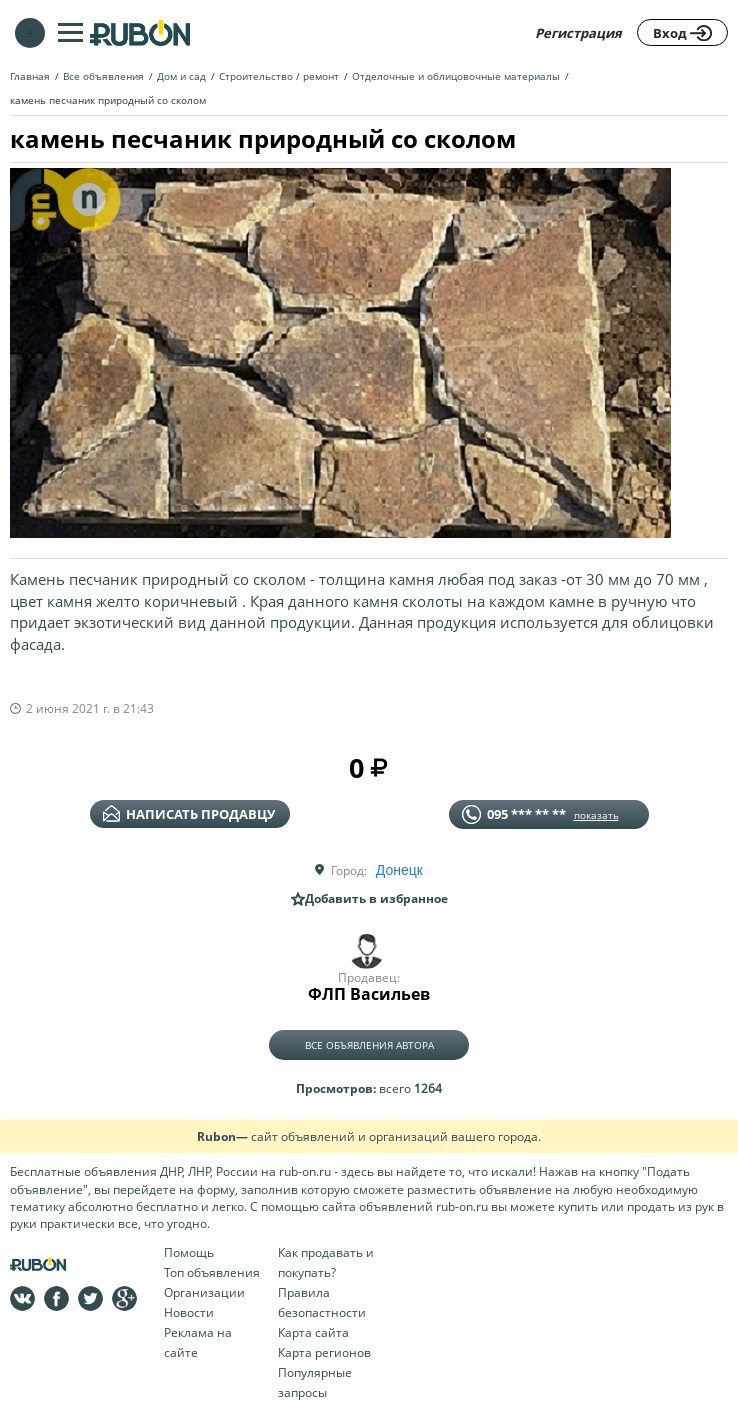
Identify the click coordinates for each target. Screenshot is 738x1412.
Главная (30, 76)
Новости (189, 1312)
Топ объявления (212, 1272)
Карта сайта (313, 1332)
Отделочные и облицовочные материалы (456, 76)
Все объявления (103, 76)
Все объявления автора (369, 1045)
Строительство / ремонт (279, 76)
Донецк (399, 870)
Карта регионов (324, 1352)
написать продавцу (189, 814)
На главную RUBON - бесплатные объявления (140, 32)
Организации (204, 1292)
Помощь (189, 1252)
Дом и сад (181, 76)
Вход (682, 33)
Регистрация (578, 33)
